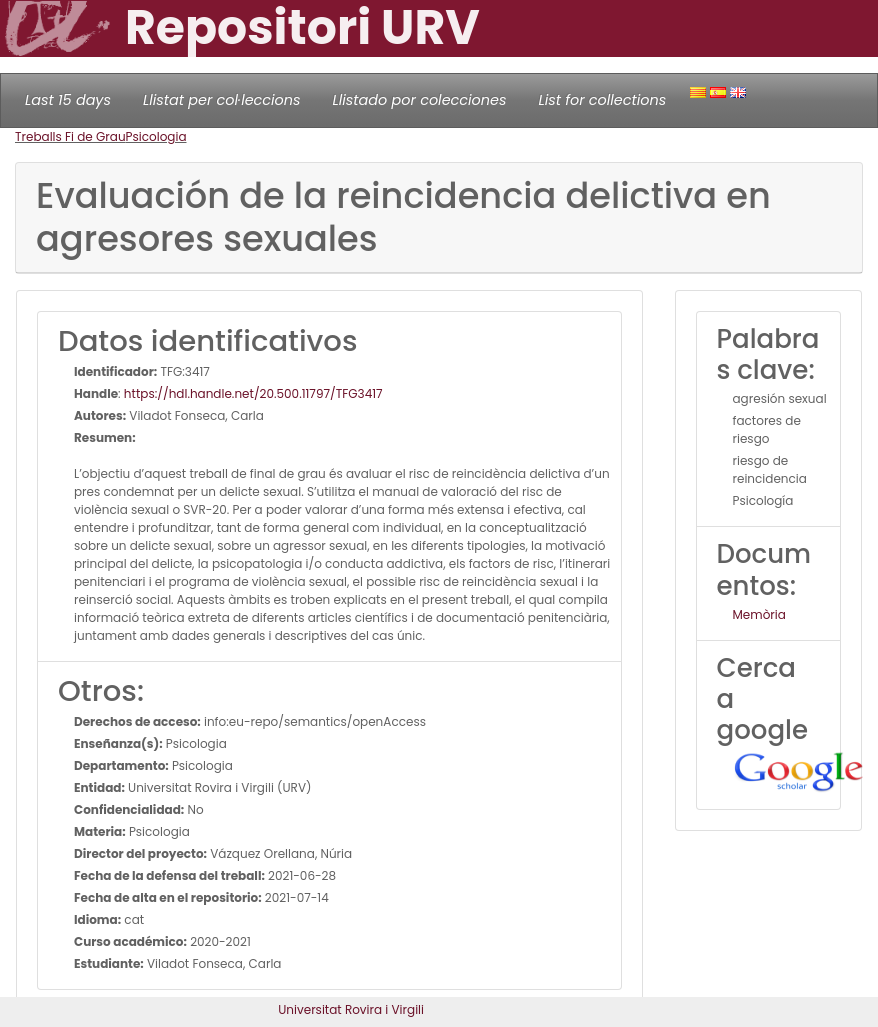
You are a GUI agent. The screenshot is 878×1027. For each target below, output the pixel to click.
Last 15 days (68, 100)
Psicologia (156, 136)
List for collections (602, 100)
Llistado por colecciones (420, 100)
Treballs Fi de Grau (70, 136)
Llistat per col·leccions (222, 100)
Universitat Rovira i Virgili (351, 1009)
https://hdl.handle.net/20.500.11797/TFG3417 (253, 393)
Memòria (759, 614)
